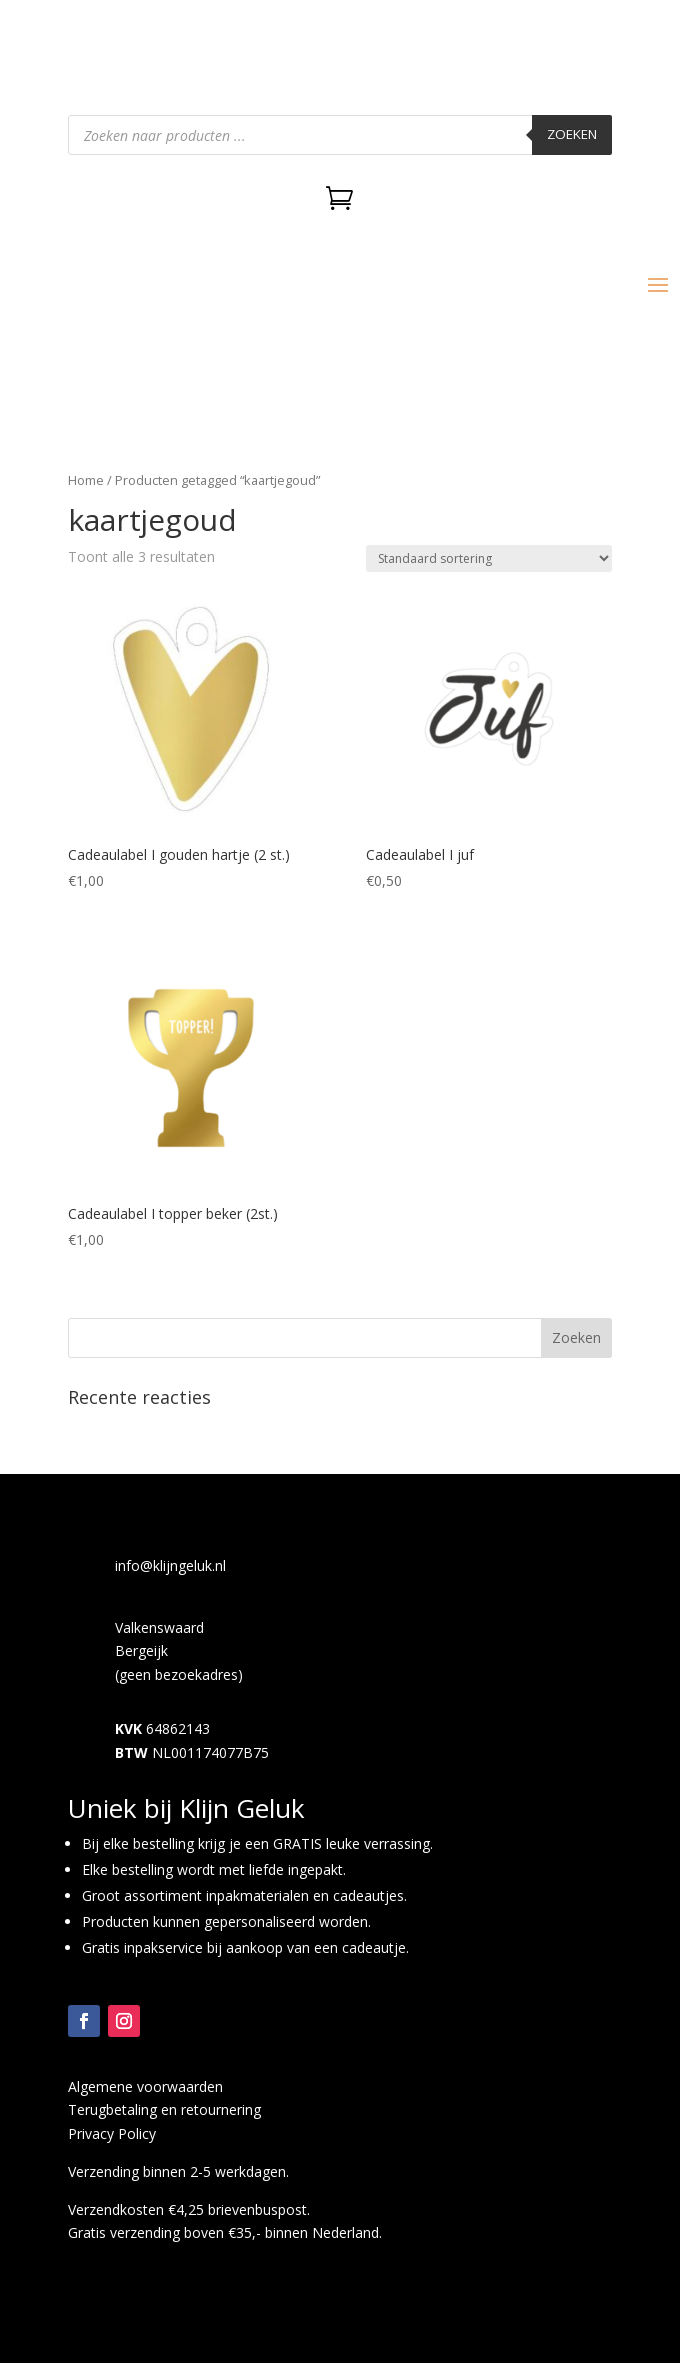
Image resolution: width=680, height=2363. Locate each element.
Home (86, 480)
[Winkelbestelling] (489, 558)
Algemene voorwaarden (145, 2086)
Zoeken (572, 134)
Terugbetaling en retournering (164, 2109)
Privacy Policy (112, 2133)
